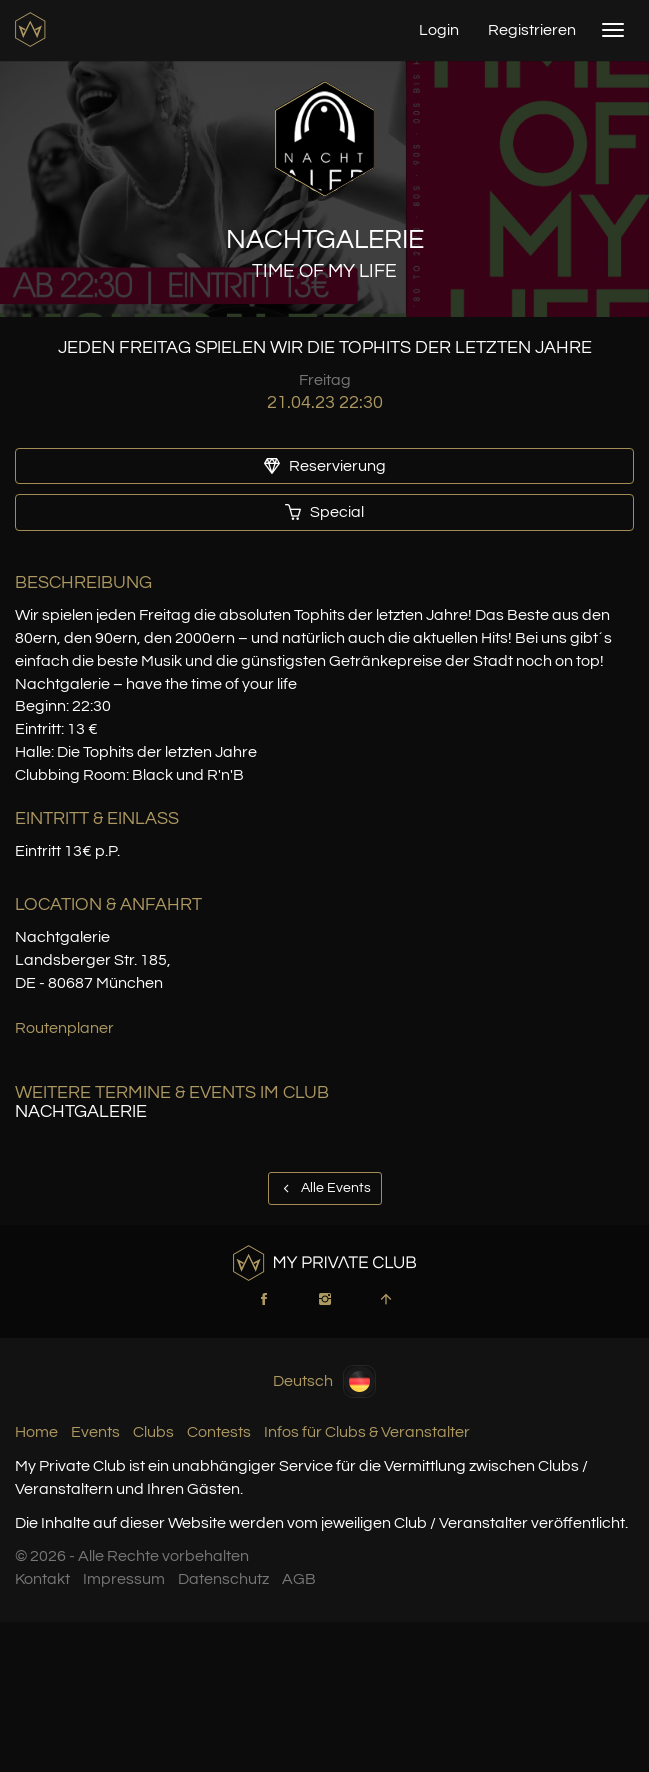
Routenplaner (64, 1028)
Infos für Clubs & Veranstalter (367, 1432)
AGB (299, 1579)
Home (36, 1432)
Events (95, 1432)
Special (324, 512)
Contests (219, 1432)
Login (439, 30)
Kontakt (42, 1579)
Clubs (153, 1432)
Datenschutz (223, 1579)
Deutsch (324, 1381)
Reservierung (325, 466)
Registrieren (532, 30)
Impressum (124, 1579)
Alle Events (325, 1188)
